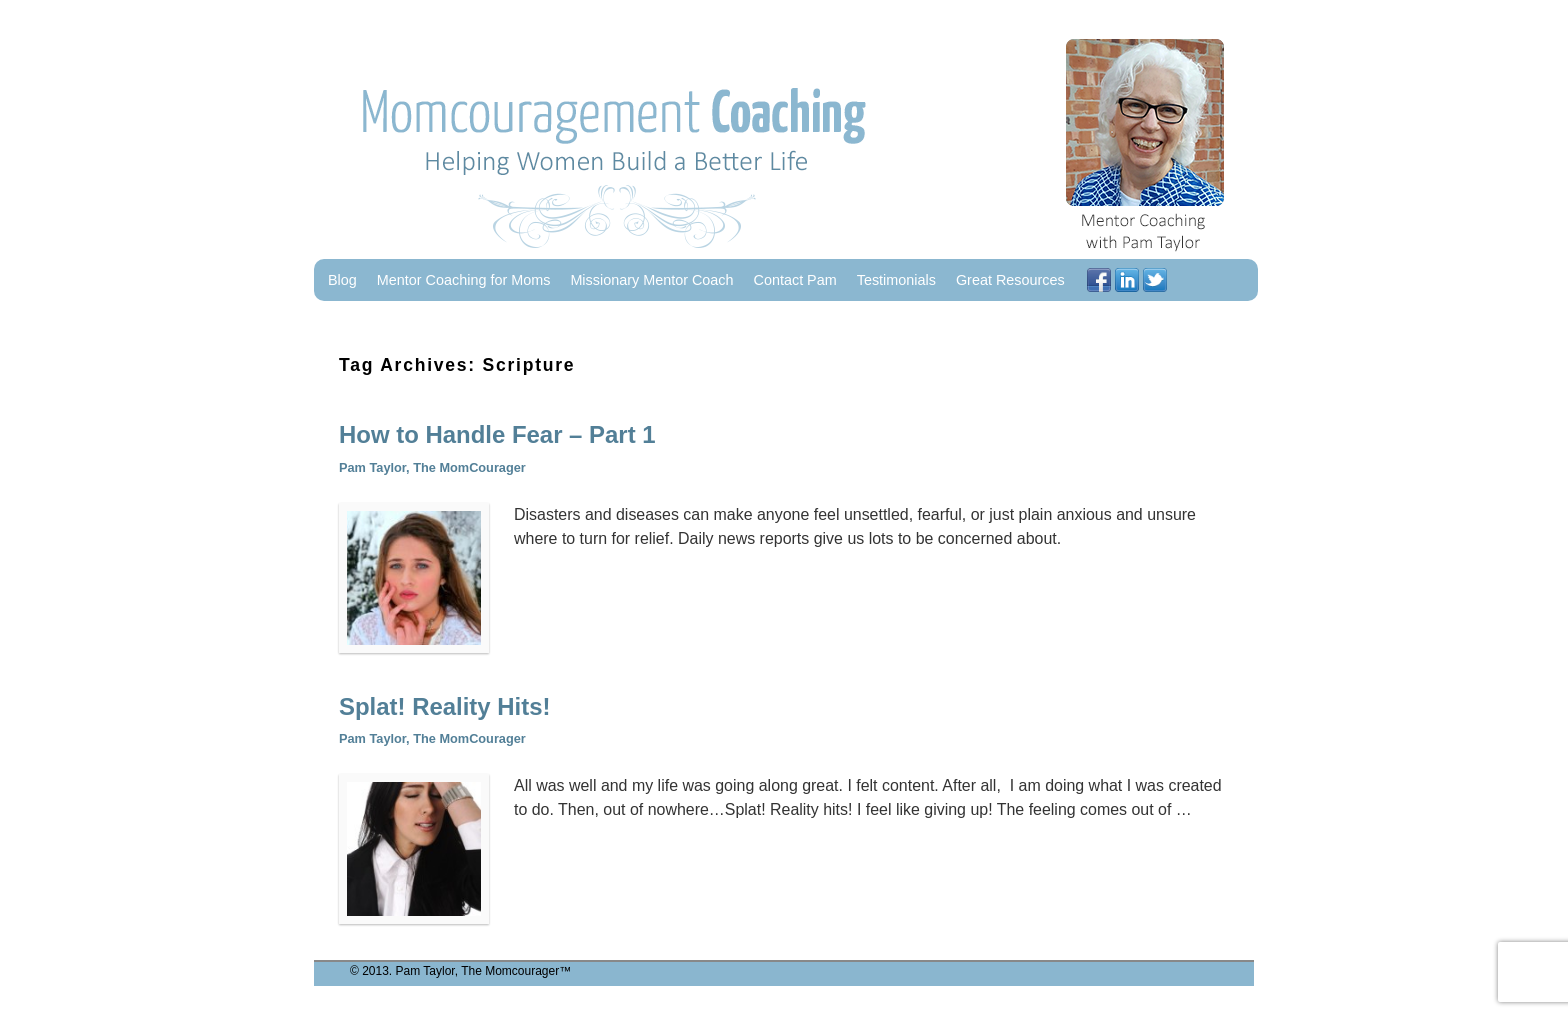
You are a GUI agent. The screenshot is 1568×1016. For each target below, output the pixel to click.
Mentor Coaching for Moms (464, 280)
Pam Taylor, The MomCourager (432, 467)
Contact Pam (795, 280)
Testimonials (896, 280)
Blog (342, 280)
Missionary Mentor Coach (651, 280)
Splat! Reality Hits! (445, 706)
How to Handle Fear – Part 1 (497, 434)
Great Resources (1010, 280)
